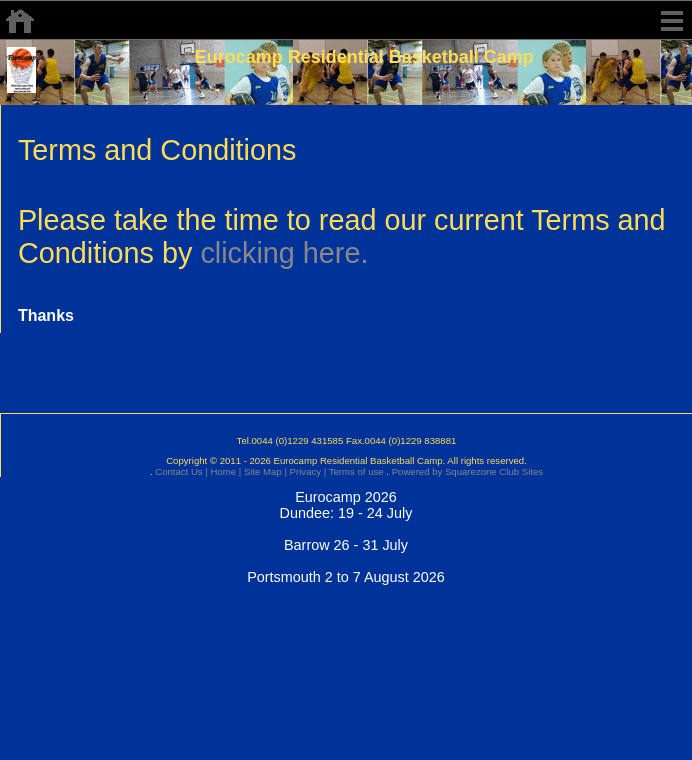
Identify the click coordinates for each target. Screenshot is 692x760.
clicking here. (284, 253)
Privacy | (306, 471)
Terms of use (354, 471)
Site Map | (264, 471)
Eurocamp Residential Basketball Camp (364, 57)
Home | (224, 471)
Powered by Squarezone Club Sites (467, 471)
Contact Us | (180, 471)
